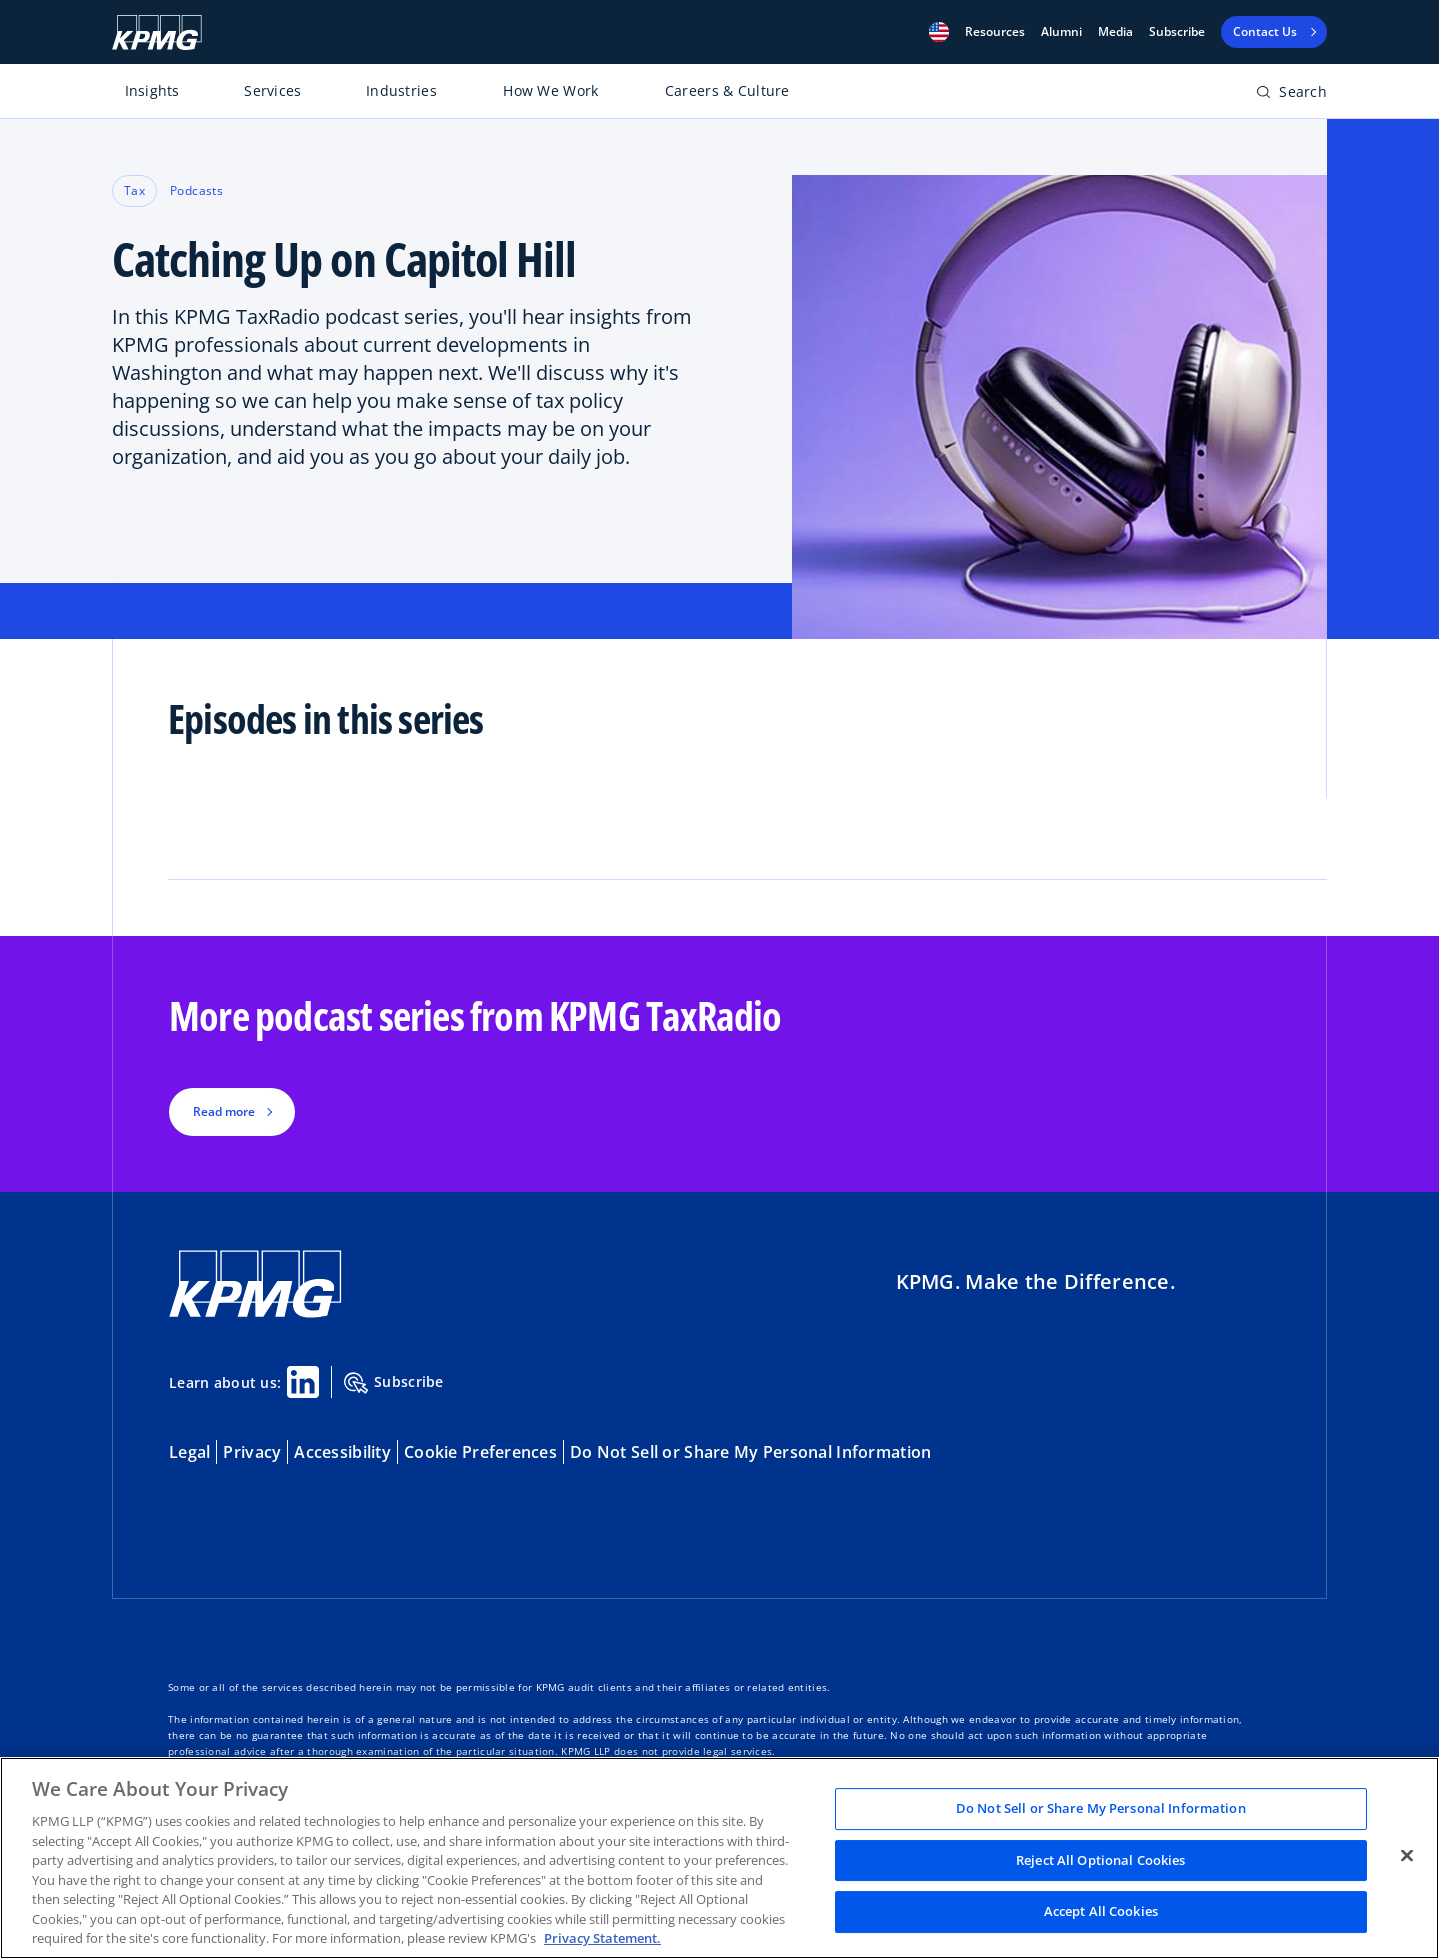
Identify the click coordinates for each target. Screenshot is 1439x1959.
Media (1115, 32)
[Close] (1407, 1856)
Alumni (1061, 32)
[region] (719, 1858)
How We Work (550, 90)
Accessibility (342, 1452)
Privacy (252, 1452)
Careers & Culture (727, 90)
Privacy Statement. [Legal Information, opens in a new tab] (602, 1938)
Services (272, 90)
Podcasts (196, 190)
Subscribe (1177, 32)
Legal (189, 1452)
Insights (152, 90)
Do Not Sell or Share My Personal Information (750, 1452)
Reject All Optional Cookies (1101, 1860)
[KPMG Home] (157, 32)
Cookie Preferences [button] (480, 1452)
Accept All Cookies (1101, 1912)
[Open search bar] (1291, 95)
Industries (401, 90)
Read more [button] (224, 1111)
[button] (939, 32)
